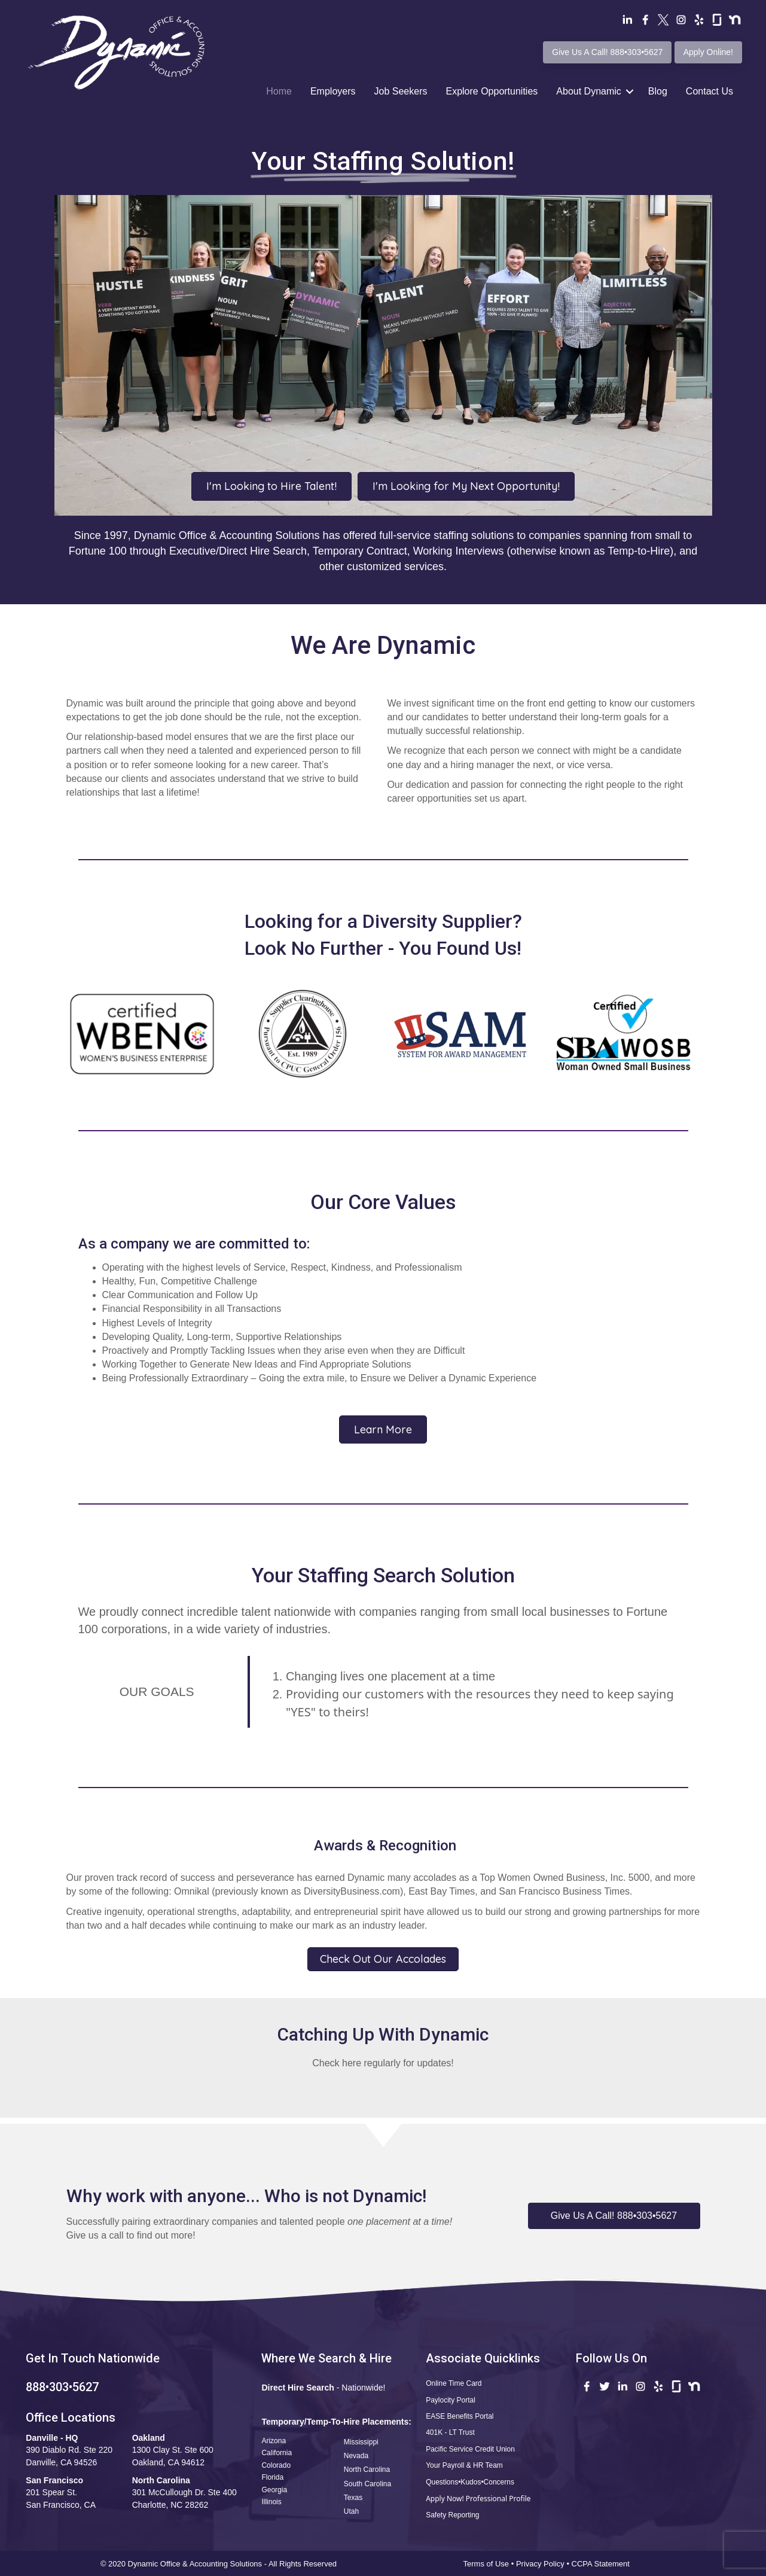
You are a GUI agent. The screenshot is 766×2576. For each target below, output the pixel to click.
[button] (614, 2216)
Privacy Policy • (544, 2563)
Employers (333, 91)
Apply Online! (708, 52)
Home (279, 91)
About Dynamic (588, 91)
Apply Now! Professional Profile (478, 2498)
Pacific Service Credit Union (470, 2449)
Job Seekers (401, 91)
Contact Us (709, 91)
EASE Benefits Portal (459, 2416)
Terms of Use (486, 2563)
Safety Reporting (452, 2515)
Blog (657, 91)
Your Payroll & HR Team (464, 2465)
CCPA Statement (602, 2563)
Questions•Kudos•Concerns (470, 2482)
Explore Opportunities (491, 91)
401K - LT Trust (450, 2432)
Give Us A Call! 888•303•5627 (607, 52)
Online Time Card (453, 2383)
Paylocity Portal (450, 2400)
